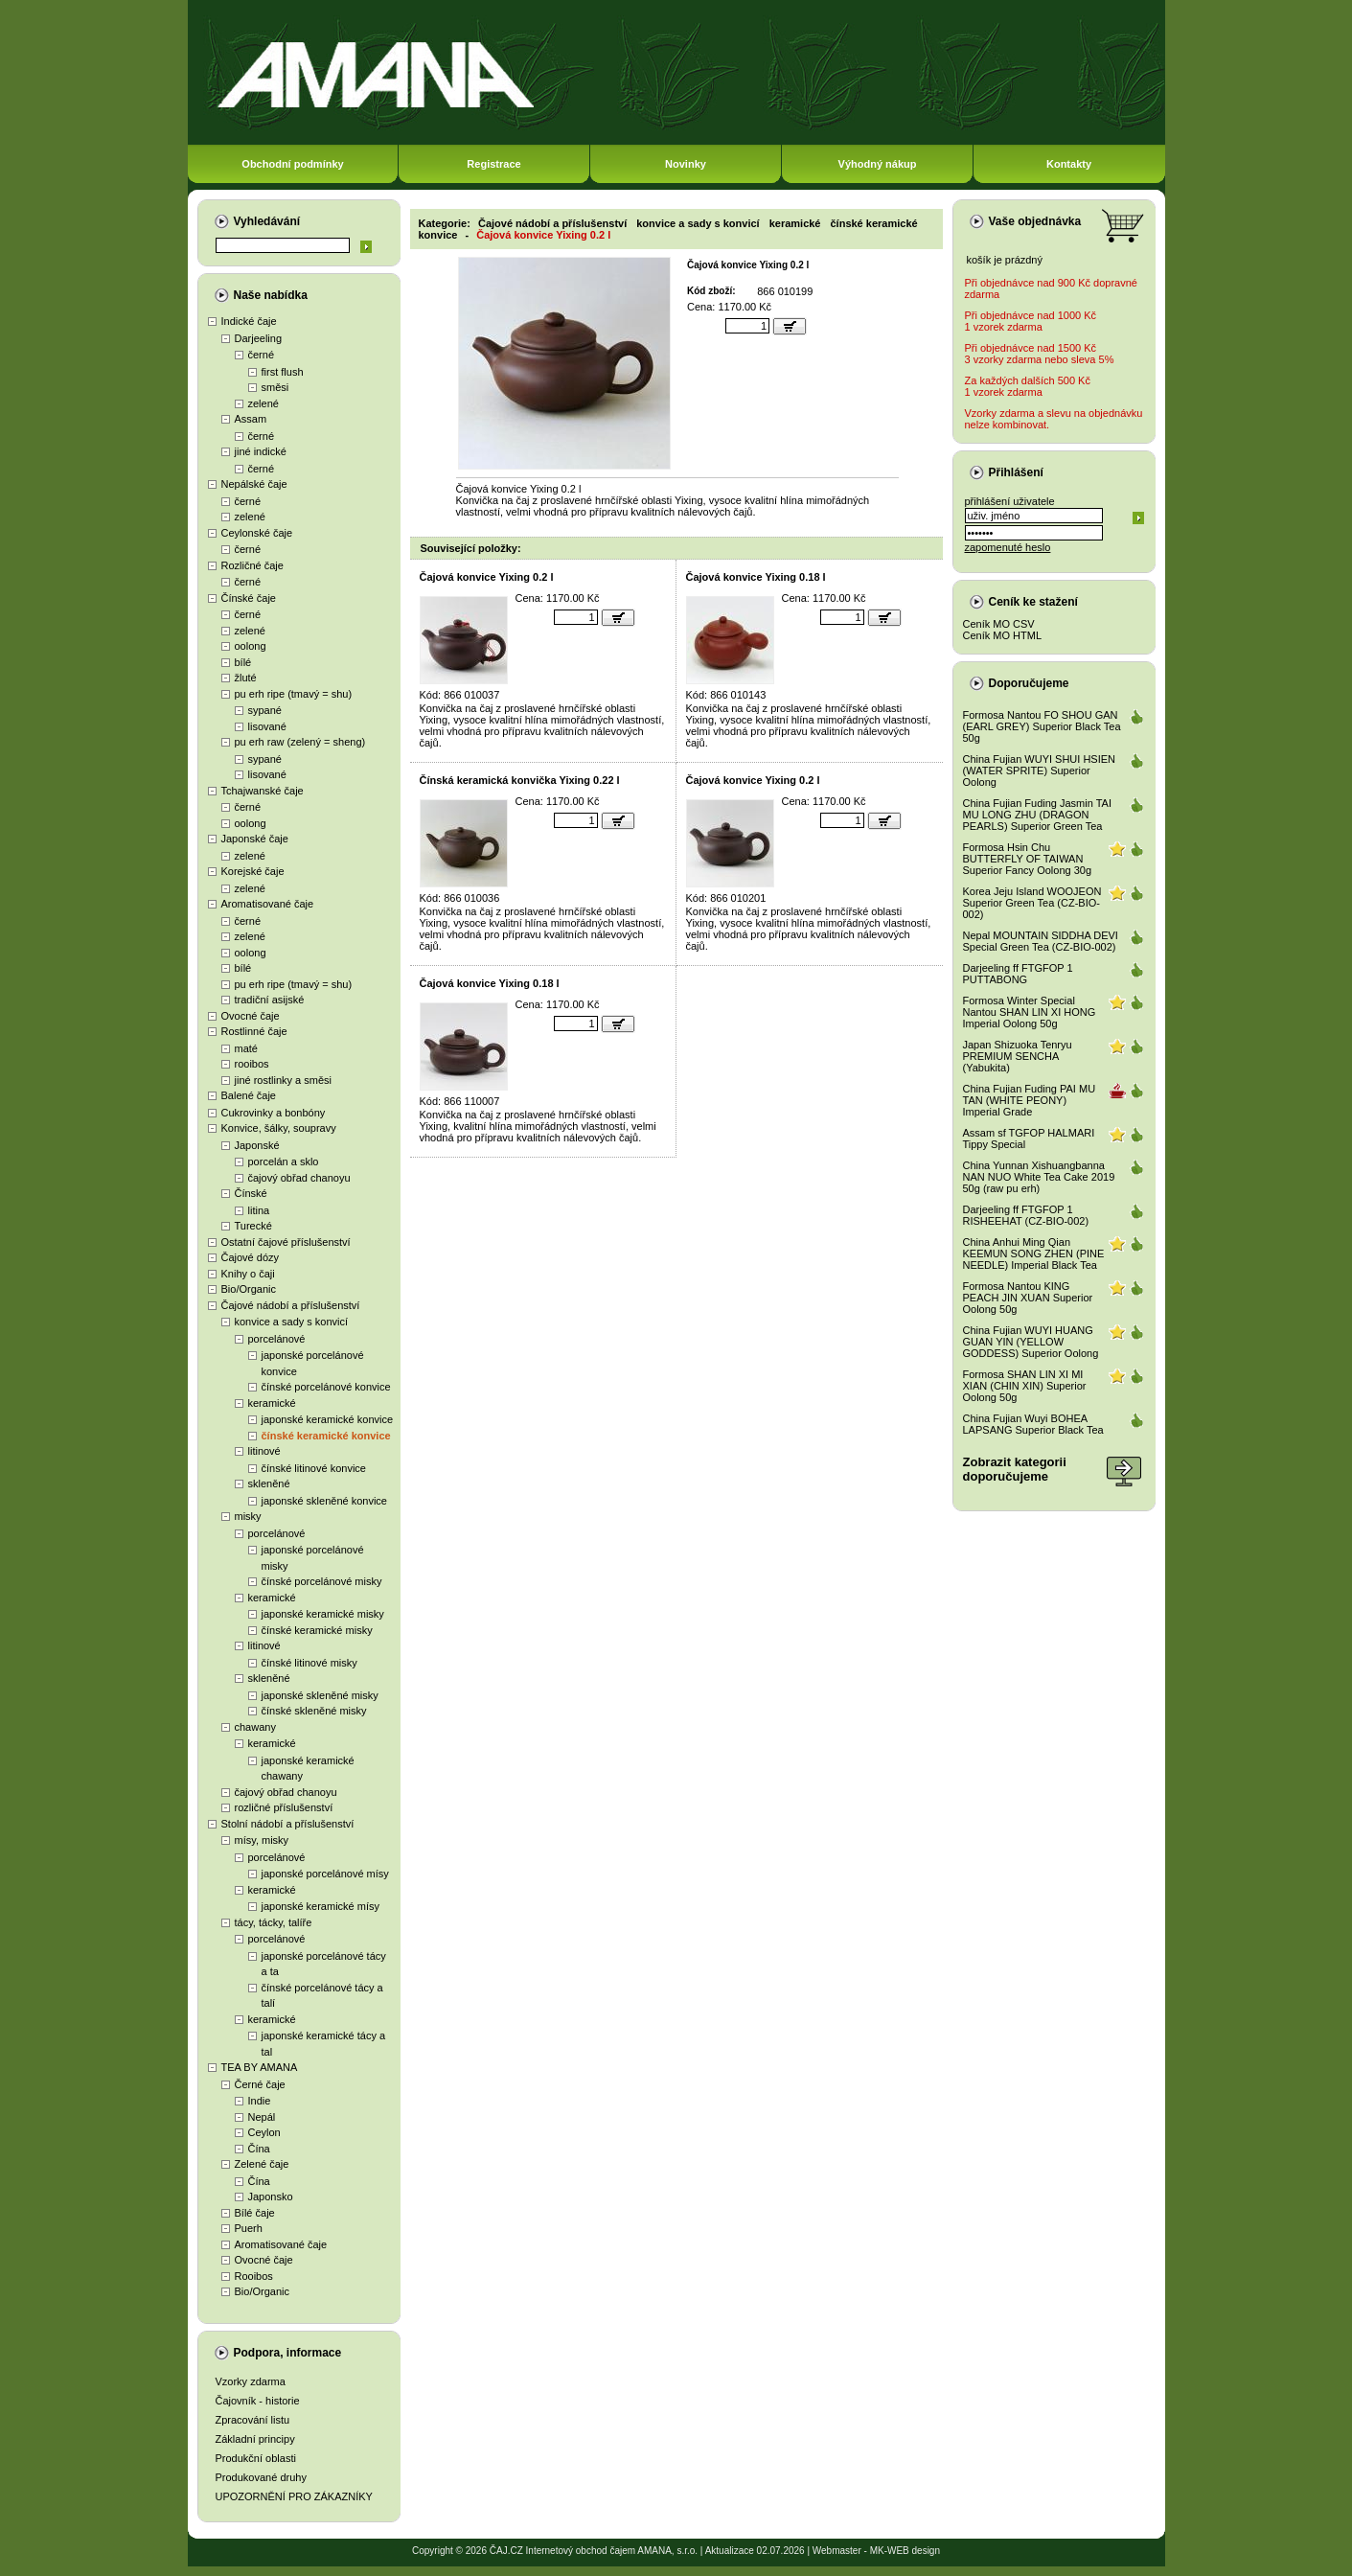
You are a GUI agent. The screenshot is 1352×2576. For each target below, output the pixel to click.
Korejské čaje (253, 871)
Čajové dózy (250, 1257)
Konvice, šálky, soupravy (278, 1128)
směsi (275, 387)
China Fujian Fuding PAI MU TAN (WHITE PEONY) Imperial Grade (1029, 1100)
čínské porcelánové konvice (326, 1386)
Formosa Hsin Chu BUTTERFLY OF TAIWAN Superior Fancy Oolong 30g (1027, 858)
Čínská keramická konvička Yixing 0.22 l (520, 780)
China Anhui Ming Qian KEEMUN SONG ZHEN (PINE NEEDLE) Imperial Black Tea (1034, 1253)
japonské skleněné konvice (324, 1500)
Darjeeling (259, 338)
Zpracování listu (253, 2420)
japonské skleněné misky (320, 1695)
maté (246, 1048)
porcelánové (277, 1339)
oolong (250, 646)
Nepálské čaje (254, 484)
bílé (243, 662)
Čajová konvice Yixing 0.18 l (756, 577)
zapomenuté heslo (1008, 547)
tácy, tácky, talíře (273, 1922)
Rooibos (254, 2276)
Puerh (249, 2228)
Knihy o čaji (248, 1273)
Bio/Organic (248, 1289)
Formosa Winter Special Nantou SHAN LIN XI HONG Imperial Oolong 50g (1029, 1012)
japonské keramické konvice (328, 1419)
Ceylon (264, 2132)
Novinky (685, 164)
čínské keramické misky (317, 1630)
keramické (272, 1403)
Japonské (257, 1145)
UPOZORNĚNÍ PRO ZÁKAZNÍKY (294, 2496)
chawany (255, 1727)
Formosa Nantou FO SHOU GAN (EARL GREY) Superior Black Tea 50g (1042, 726)
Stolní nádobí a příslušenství (288, 1823)
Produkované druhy (261, 2477)
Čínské (251, 1193)
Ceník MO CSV (999, 624)
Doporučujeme (1029, 683)
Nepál (262, 2117)
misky (248, 1516)
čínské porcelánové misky (322, 1581)
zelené (263, 403)
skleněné (269, 1483)
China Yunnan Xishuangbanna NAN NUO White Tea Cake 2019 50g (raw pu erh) (1039, 1177)
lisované (267, 726)
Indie (259, 2100)
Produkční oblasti (256, 2458)
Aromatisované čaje (267, 903)
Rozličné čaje (252, 565)
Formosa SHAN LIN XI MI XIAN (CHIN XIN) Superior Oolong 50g (1025, 1385)
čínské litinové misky (309, 1662)
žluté (246, 677)
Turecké (253, 1225)
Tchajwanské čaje (262, 790)
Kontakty (1068, 164)
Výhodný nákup (877, 164)
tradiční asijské (270, 999)
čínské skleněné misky (314, 1710)
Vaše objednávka (1035, 221)
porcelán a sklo (283, 1161)
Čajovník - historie (258, 2400)
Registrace (493, 164)
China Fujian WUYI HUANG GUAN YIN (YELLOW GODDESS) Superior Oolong (1031, 1341)
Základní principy (255, 2439)
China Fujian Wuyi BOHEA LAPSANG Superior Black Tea (1033, 1424)
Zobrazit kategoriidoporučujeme (1014, 1469)
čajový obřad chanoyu (299, 1178)
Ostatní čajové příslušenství (286, 1242)
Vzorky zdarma (251, 2381)
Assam (251, 419)
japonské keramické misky (323, 1614)
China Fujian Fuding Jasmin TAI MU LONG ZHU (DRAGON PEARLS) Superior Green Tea (1037, 814)
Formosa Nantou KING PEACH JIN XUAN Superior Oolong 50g (1028, 1297)
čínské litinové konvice (314, 1468)
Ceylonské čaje (257, 533)
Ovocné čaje (250, 1016)
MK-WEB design (905, 2550)
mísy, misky (262, 1840)
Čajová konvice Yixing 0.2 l (543, 235)
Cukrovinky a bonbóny (273, 1112)
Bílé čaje (255, 2213)
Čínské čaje (248, 598)
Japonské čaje (254, 838)
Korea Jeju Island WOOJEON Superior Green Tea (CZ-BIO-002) (1032, 903)
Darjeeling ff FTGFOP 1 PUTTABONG (1018, 973)
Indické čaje (249, 321)
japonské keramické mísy (321, 1906)
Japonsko (270, 2196)
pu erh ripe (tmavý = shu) (294, 694)
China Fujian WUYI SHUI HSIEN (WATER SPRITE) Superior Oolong (1039, 770)
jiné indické (260, 451)
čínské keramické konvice (326, 1435)
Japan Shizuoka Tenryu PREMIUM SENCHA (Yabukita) (1017, 1056)
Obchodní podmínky (292, 164)
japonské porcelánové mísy (325, 1873)
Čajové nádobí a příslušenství (290, 1305)
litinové (264, 1451)
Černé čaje (260, 2084)
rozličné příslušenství (284, 1807)
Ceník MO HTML (1003, 635)
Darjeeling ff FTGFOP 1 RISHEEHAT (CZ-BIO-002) (1026, 1215)
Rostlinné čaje (254, 1031)
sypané (265, 710)
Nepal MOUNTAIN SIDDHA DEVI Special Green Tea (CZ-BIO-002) (1040, 941)
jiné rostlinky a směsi (283, 1080)
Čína (259, 2148)
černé (261, 354)
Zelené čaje (262, 2164)
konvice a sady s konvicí (292, 1321)
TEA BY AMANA (259, 2067)
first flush (283, 372)
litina (259, 1210)
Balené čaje (249, 1095)
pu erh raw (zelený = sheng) (300, 742)
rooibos (252, 1064)
